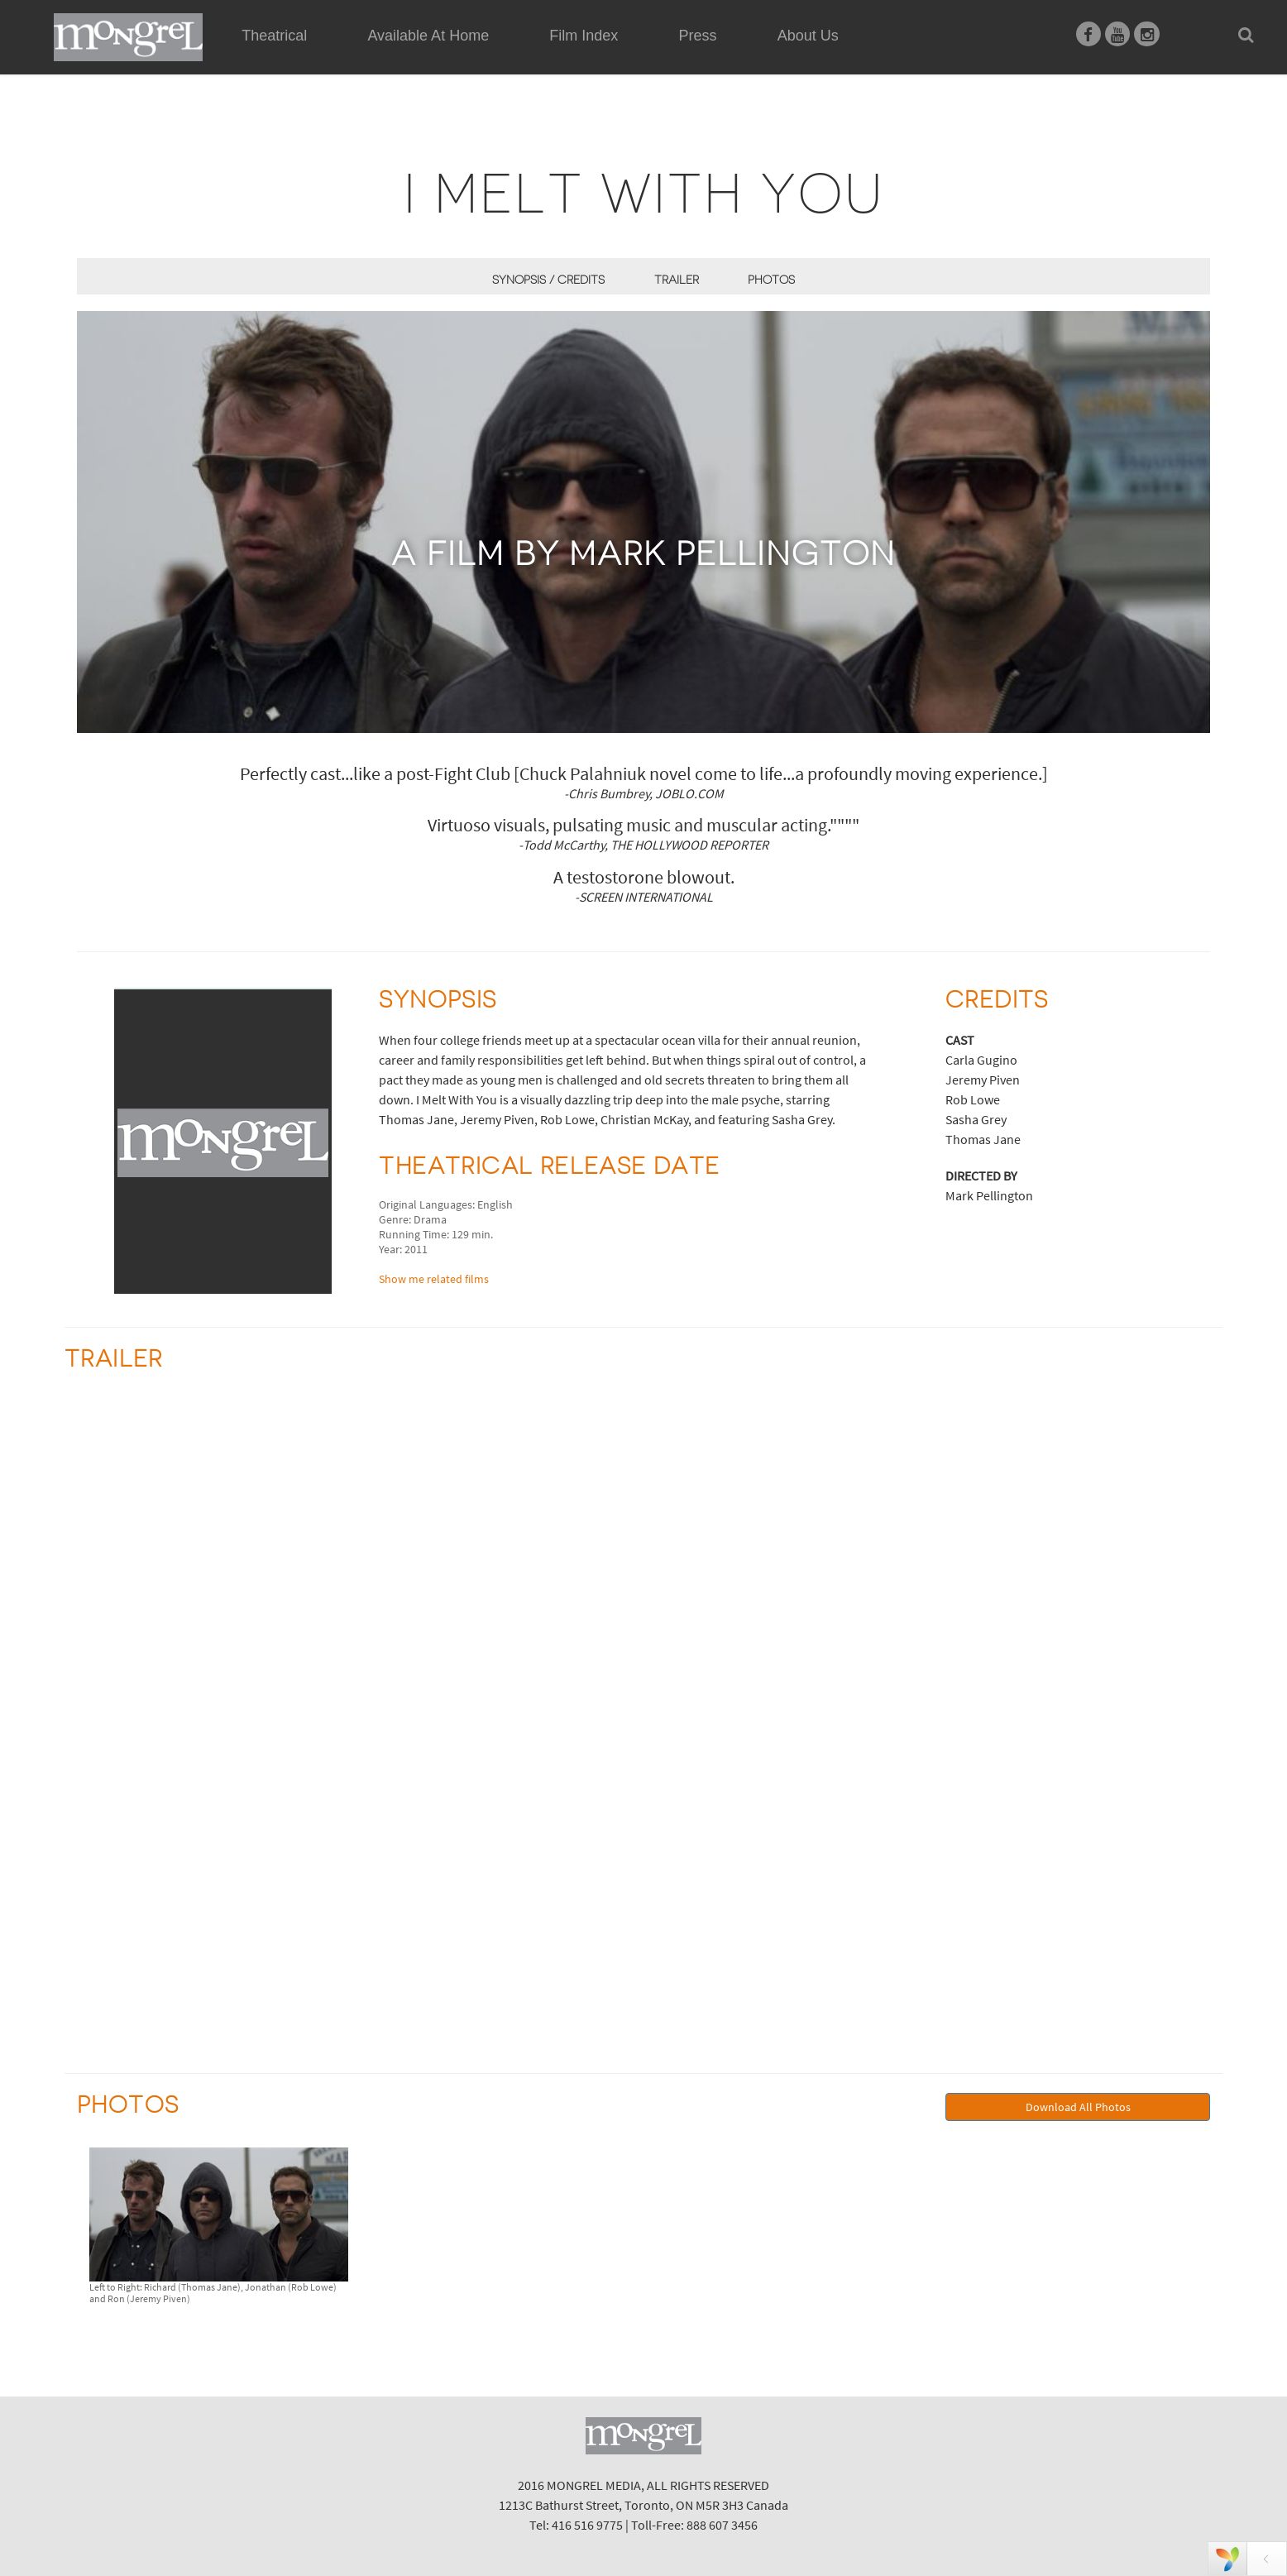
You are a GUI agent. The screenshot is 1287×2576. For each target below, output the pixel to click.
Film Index (583, 35)
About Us (808, 35)
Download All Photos (1078, 2107)
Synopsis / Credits (548, 279)
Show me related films (434, 1278)
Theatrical (274, 35)
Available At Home (428, 54)
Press (698, 35)
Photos (771, 279)
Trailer (676, 279)
